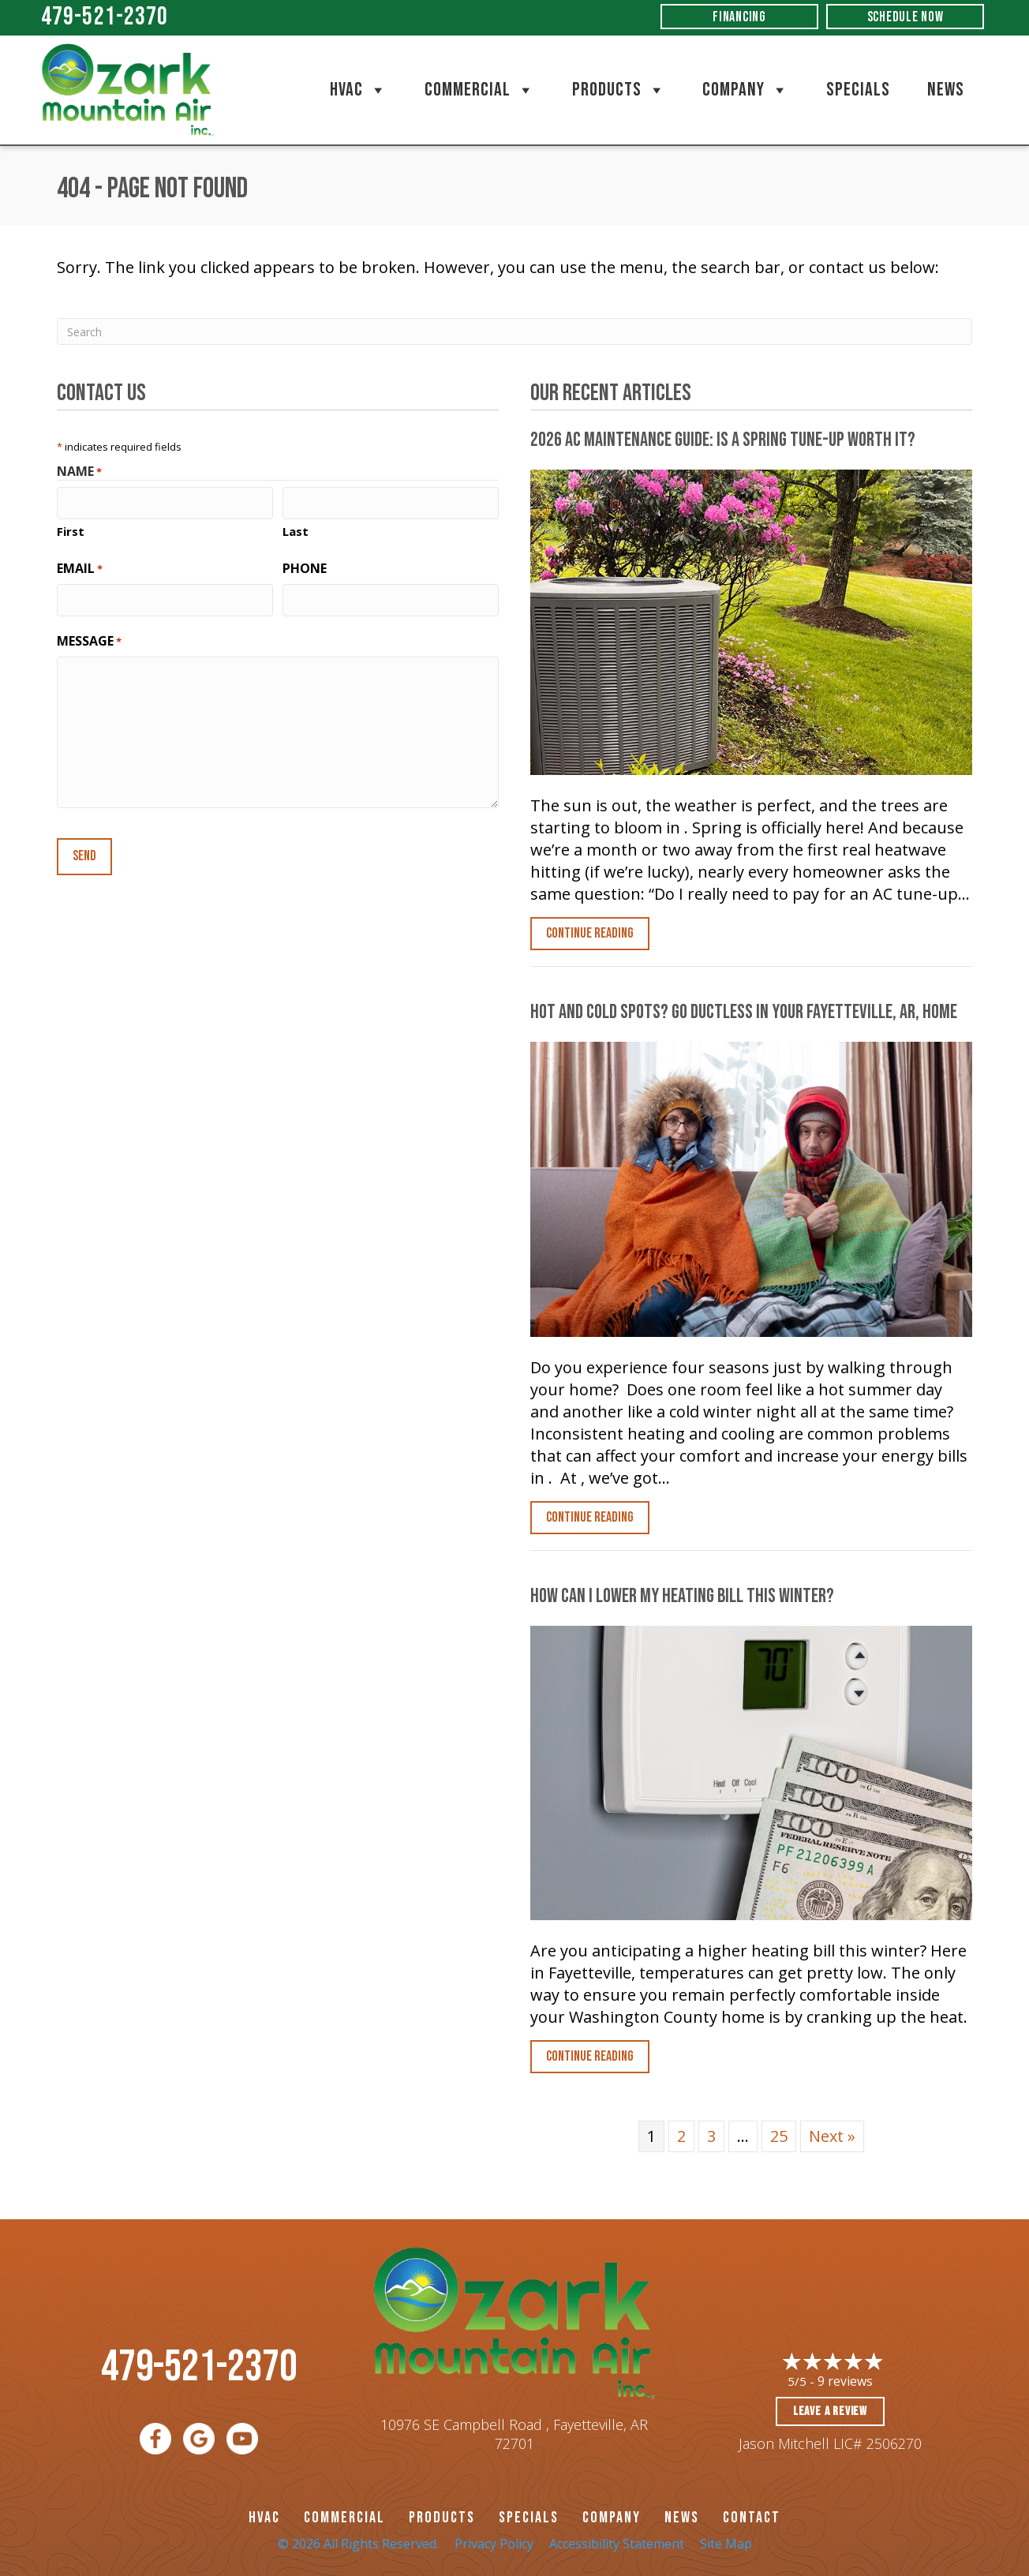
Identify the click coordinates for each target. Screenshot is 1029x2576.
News (945, 89)
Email (80, 566)
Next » (832, 2136)
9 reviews (845, 2381)
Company (745, 90)
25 (779, 2136)
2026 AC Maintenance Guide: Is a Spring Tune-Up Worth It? (722, 440)
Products (619, 90)
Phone (305, 566)
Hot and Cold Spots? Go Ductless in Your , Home (743, 1012)
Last (296, 529)
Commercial (480, 90)
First (70, 529)
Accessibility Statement (616, 2543)
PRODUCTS (442, 2517)
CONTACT (751, 2517)
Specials (858, 89)
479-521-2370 (104, 17)
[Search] (514, 331)
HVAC (358, 90)
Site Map (726, 2543)
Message (89, 637)
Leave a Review (830, 2411)
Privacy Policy (494, 2543)
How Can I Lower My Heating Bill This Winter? (682, 1596)
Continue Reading (590, 933)
